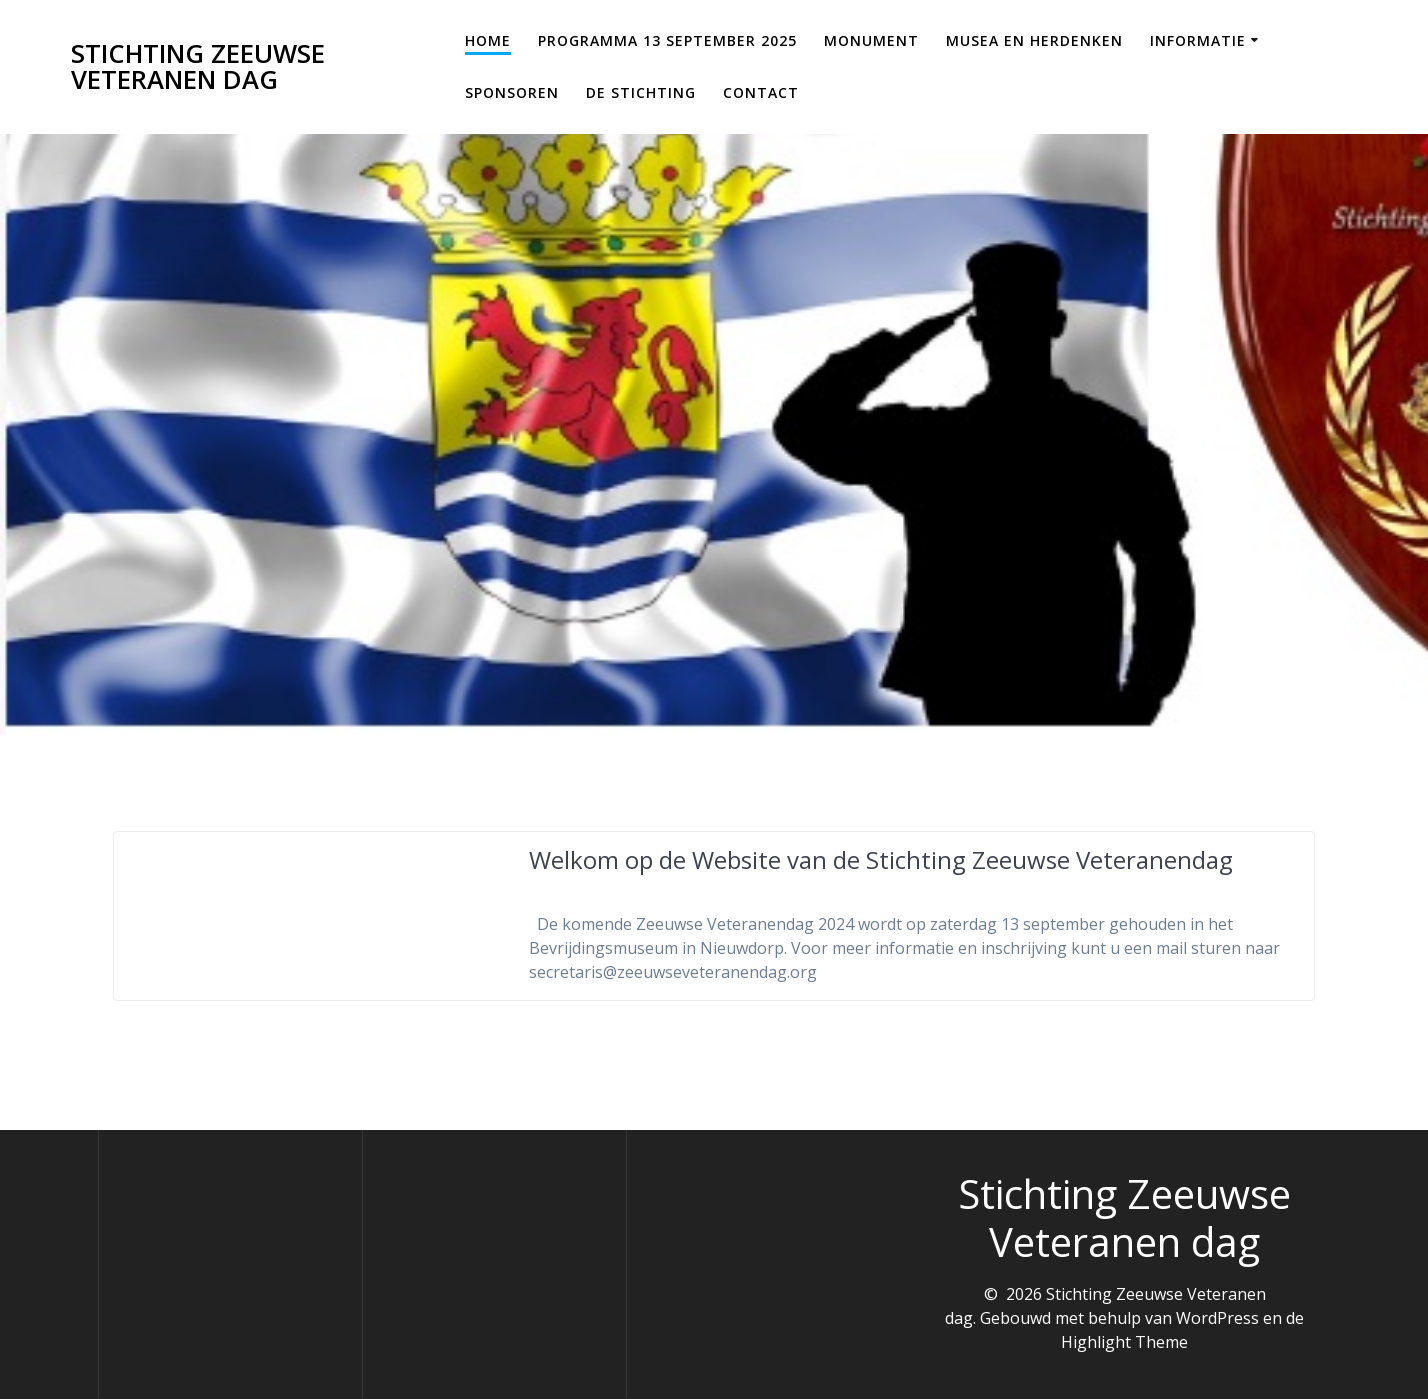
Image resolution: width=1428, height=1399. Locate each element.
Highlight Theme (1124, 1342)
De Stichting (641, 92)
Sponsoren (512, 92)
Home (488, 40)
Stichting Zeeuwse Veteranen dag (198, 66)
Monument (871, 40)
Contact (761, 92)
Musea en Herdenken (1034, 40)
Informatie (1198, 40)
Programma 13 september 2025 (667, 40)
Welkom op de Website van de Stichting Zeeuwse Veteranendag (881, 859)
